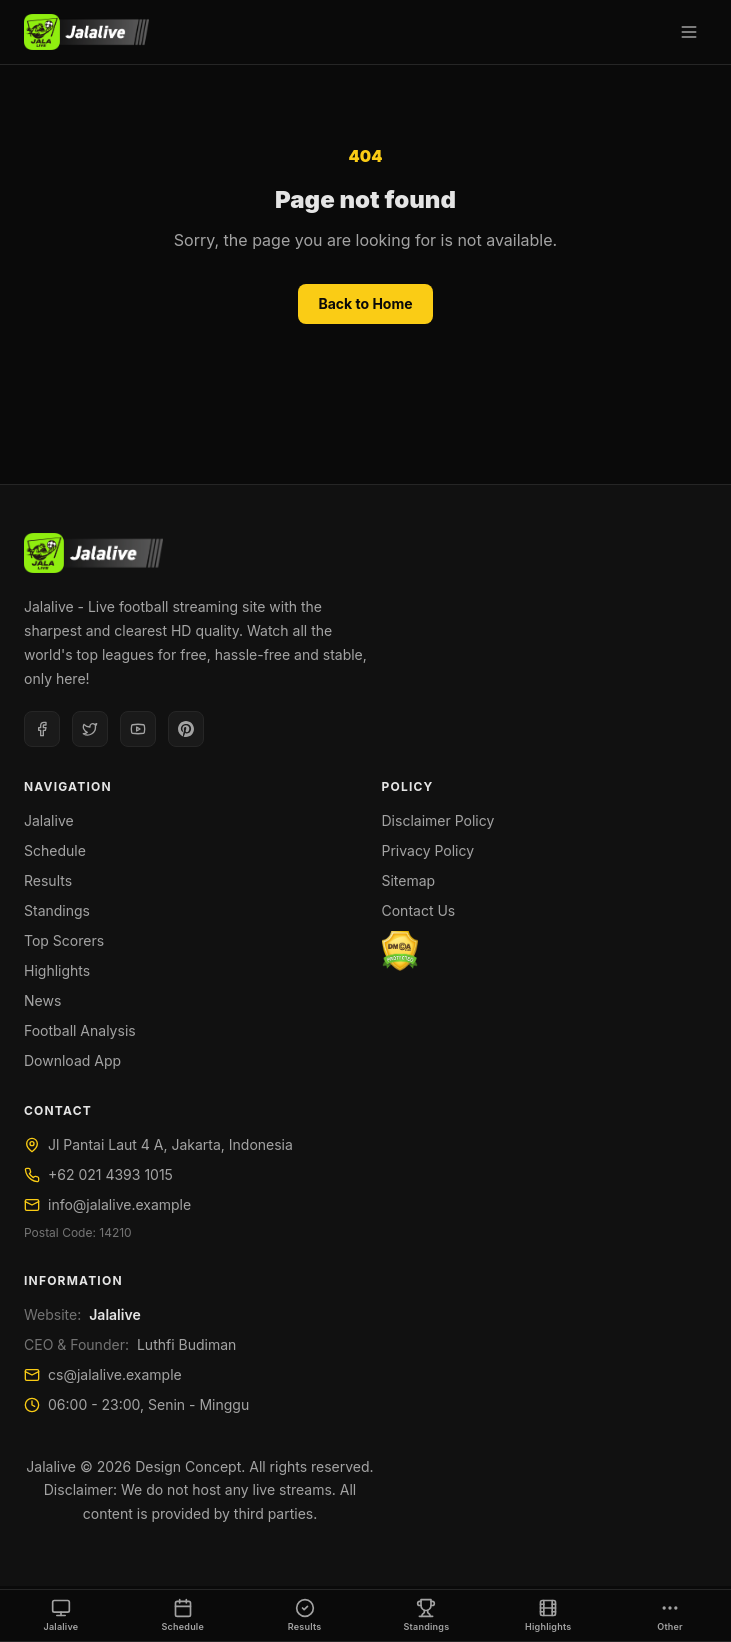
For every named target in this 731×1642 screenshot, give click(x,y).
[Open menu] (689, 32)
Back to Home (365, 303)
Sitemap (409, 880)
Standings (57, 910)
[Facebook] (42, 729)
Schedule (55, 850)
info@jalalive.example (119, 1204)
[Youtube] (138, 729)
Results (48, 880)
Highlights (57, 970)
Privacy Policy (428, 850)
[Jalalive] (86, 32)
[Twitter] (90, 729)
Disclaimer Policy (438, 820)
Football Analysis (80, 1030)
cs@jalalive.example (115, 1374)
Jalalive (49, 820)
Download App (72, 1060)
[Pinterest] (186, 729)
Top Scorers (64, 940)
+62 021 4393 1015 (110, 1174)
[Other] (670, 1616)
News (42, 1000)
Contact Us (419, 910)
